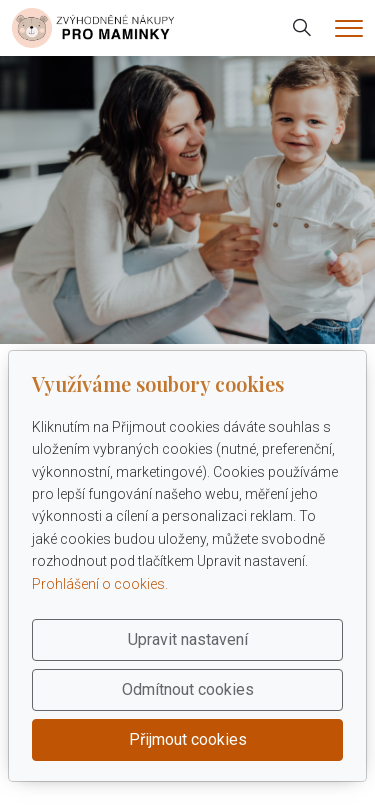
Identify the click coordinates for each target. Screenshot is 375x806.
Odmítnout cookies (188, 689)
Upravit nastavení (188, 639)
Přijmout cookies (188, 739)
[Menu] (349, 28)
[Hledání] (302, 28)
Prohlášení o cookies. (100, 584)
